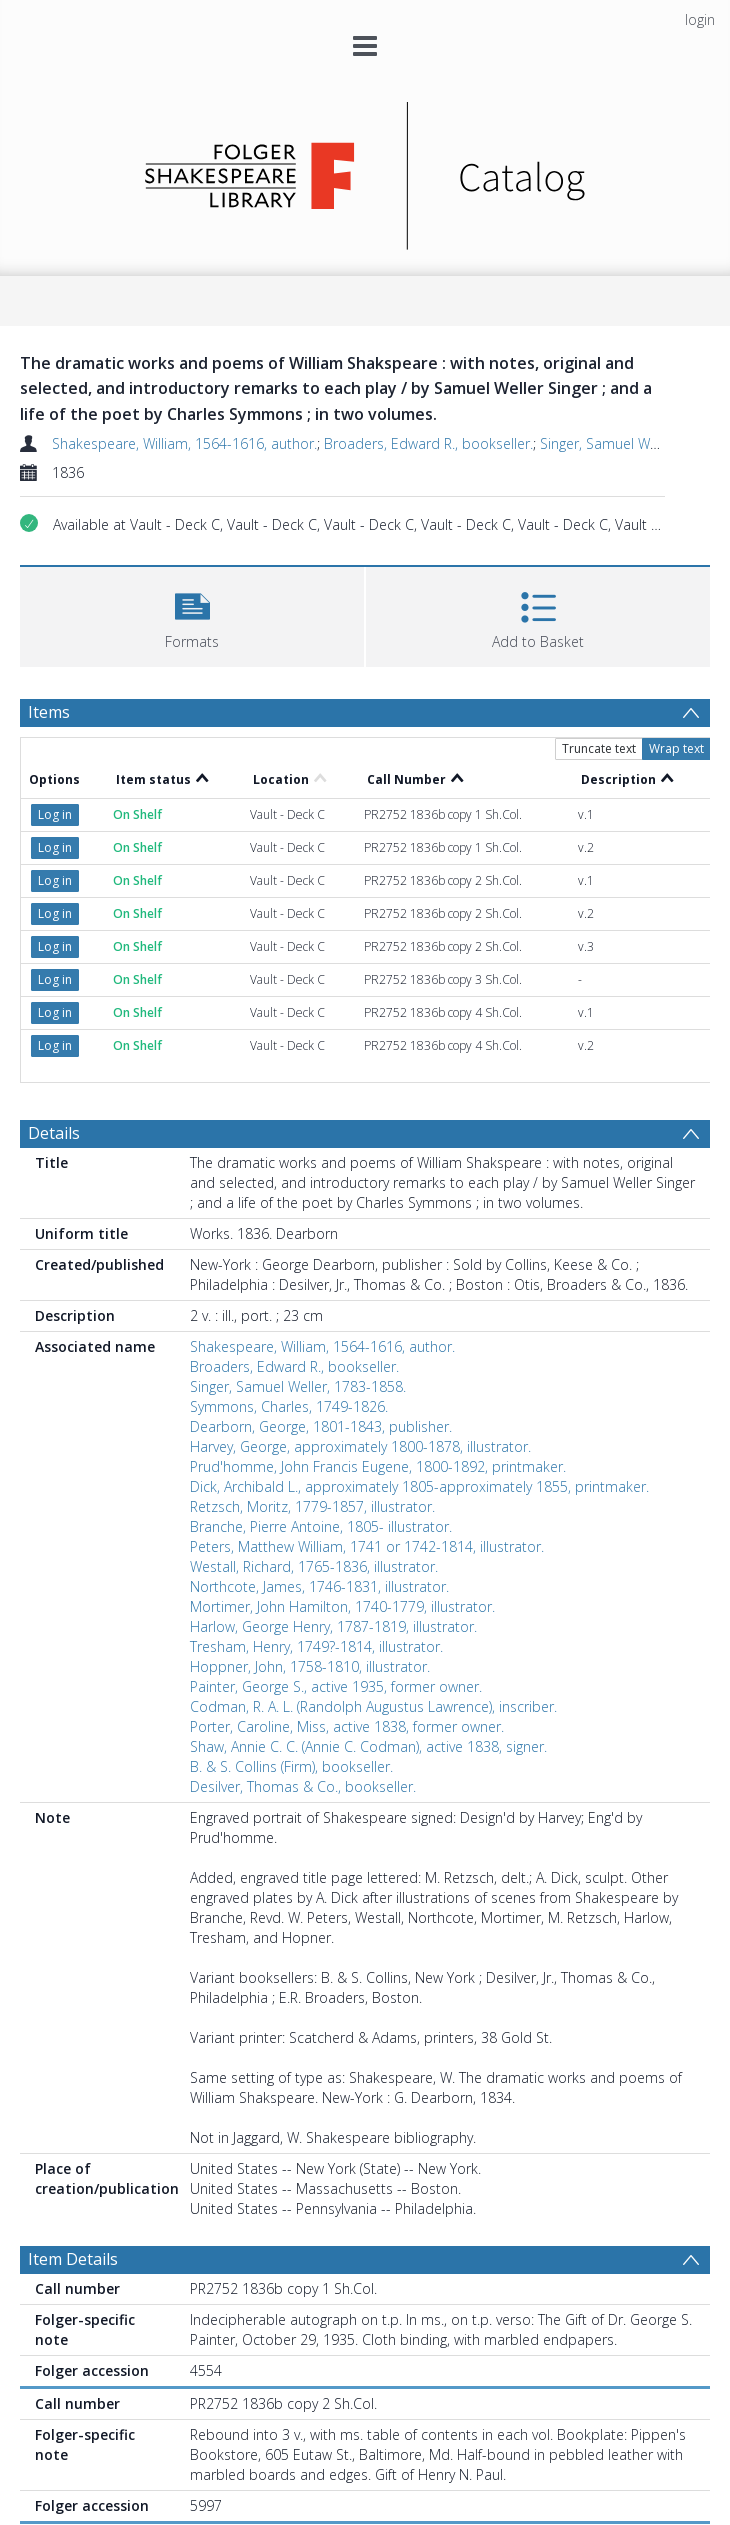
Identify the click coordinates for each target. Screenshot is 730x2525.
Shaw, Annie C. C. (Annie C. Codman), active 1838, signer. (368, 1746)
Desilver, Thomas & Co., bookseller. (303, 1786)
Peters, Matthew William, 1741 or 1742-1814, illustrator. (367, 1546)
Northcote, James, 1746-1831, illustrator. (319, 1586)
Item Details (73, 2259)
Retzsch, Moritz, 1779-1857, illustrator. (312, 1506)
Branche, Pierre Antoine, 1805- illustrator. (321, 1526)
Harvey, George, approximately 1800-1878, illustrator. (360, 1446)
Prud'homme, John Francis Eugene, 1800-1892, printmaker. (378, 1466)
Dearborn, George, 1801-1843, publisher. (321, 1426)
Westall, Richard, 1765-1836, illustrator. (314, 1566)
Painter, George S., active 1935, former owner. (336, 1686)
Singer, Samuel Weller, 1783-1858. (298, 1386)
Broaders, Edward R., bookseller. (428, 443)
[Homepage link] (365, 170)
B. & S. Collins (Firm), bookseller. (291, 1766)
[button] (192, 614)
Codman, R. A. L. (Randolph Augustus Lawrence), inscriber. (373, 1706)
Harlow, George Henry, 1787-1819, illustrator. (333, 1626)
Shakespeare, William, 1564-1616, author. (184, 443)
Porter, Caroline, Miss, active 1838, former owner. (347, 1726)
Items (49, 712)
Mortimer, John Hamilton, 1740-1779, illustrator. (342, 1606)
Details (54, 1133)
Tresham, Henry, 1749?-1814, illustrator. (316, 1646)
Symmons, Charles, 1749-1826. (289, 1406)
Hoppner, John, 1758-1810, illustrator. (310, 1666)
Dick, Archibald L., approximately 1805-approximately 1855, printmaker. (419, 1486)
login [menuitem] (700, 19)
